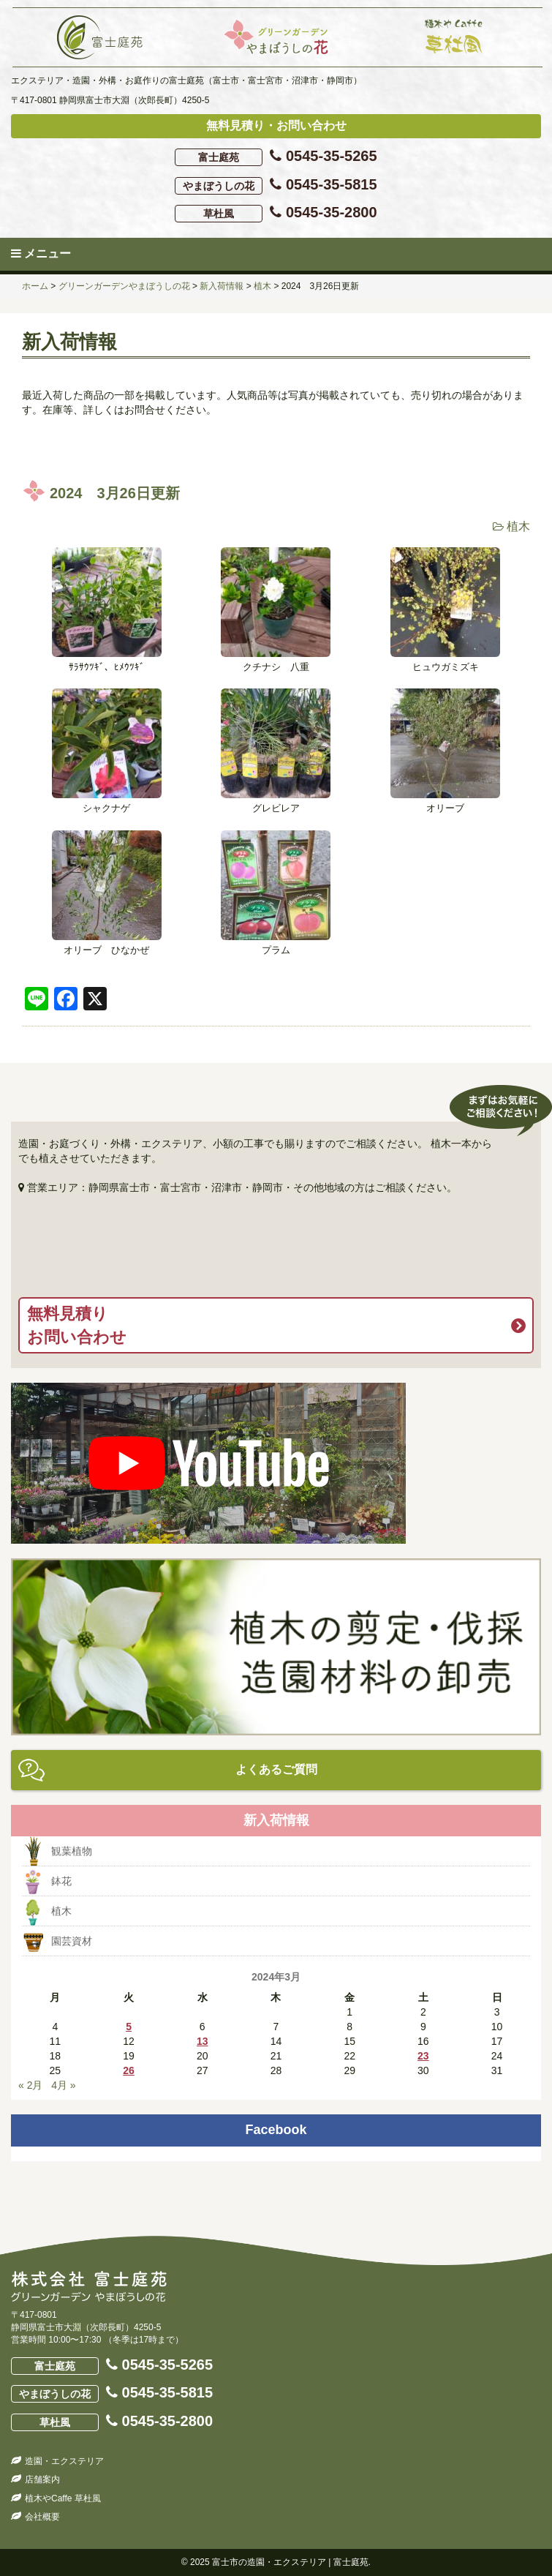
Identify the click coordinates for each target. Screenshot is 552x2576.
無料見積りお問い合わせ (76, 1324)
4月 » (63, 2085)
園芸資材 (71, 1941)
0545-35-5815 (276, 185)
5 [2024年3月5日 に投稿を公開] (129, 2026)
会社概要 (42, 2517)
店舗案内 (42, 2479)
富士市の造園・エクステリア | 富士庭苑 (290, 2562)
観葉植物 (71, 1851)
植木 (518, 526)
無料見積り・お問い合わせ (276, 125)
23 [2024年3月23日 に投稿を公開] (423, 2056)
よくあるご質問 (276, 1769)
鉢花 (61, 1881)
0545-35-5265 (276, 157)
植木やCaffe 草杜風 (63, 2498)
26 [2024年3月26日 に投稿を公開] (129, 2070)
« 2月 (30, 2085)
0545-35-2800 (276, 213)
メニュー (41, 253)
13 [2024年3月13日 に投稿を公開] (202, 2041)
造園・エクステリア (64, 2461)
